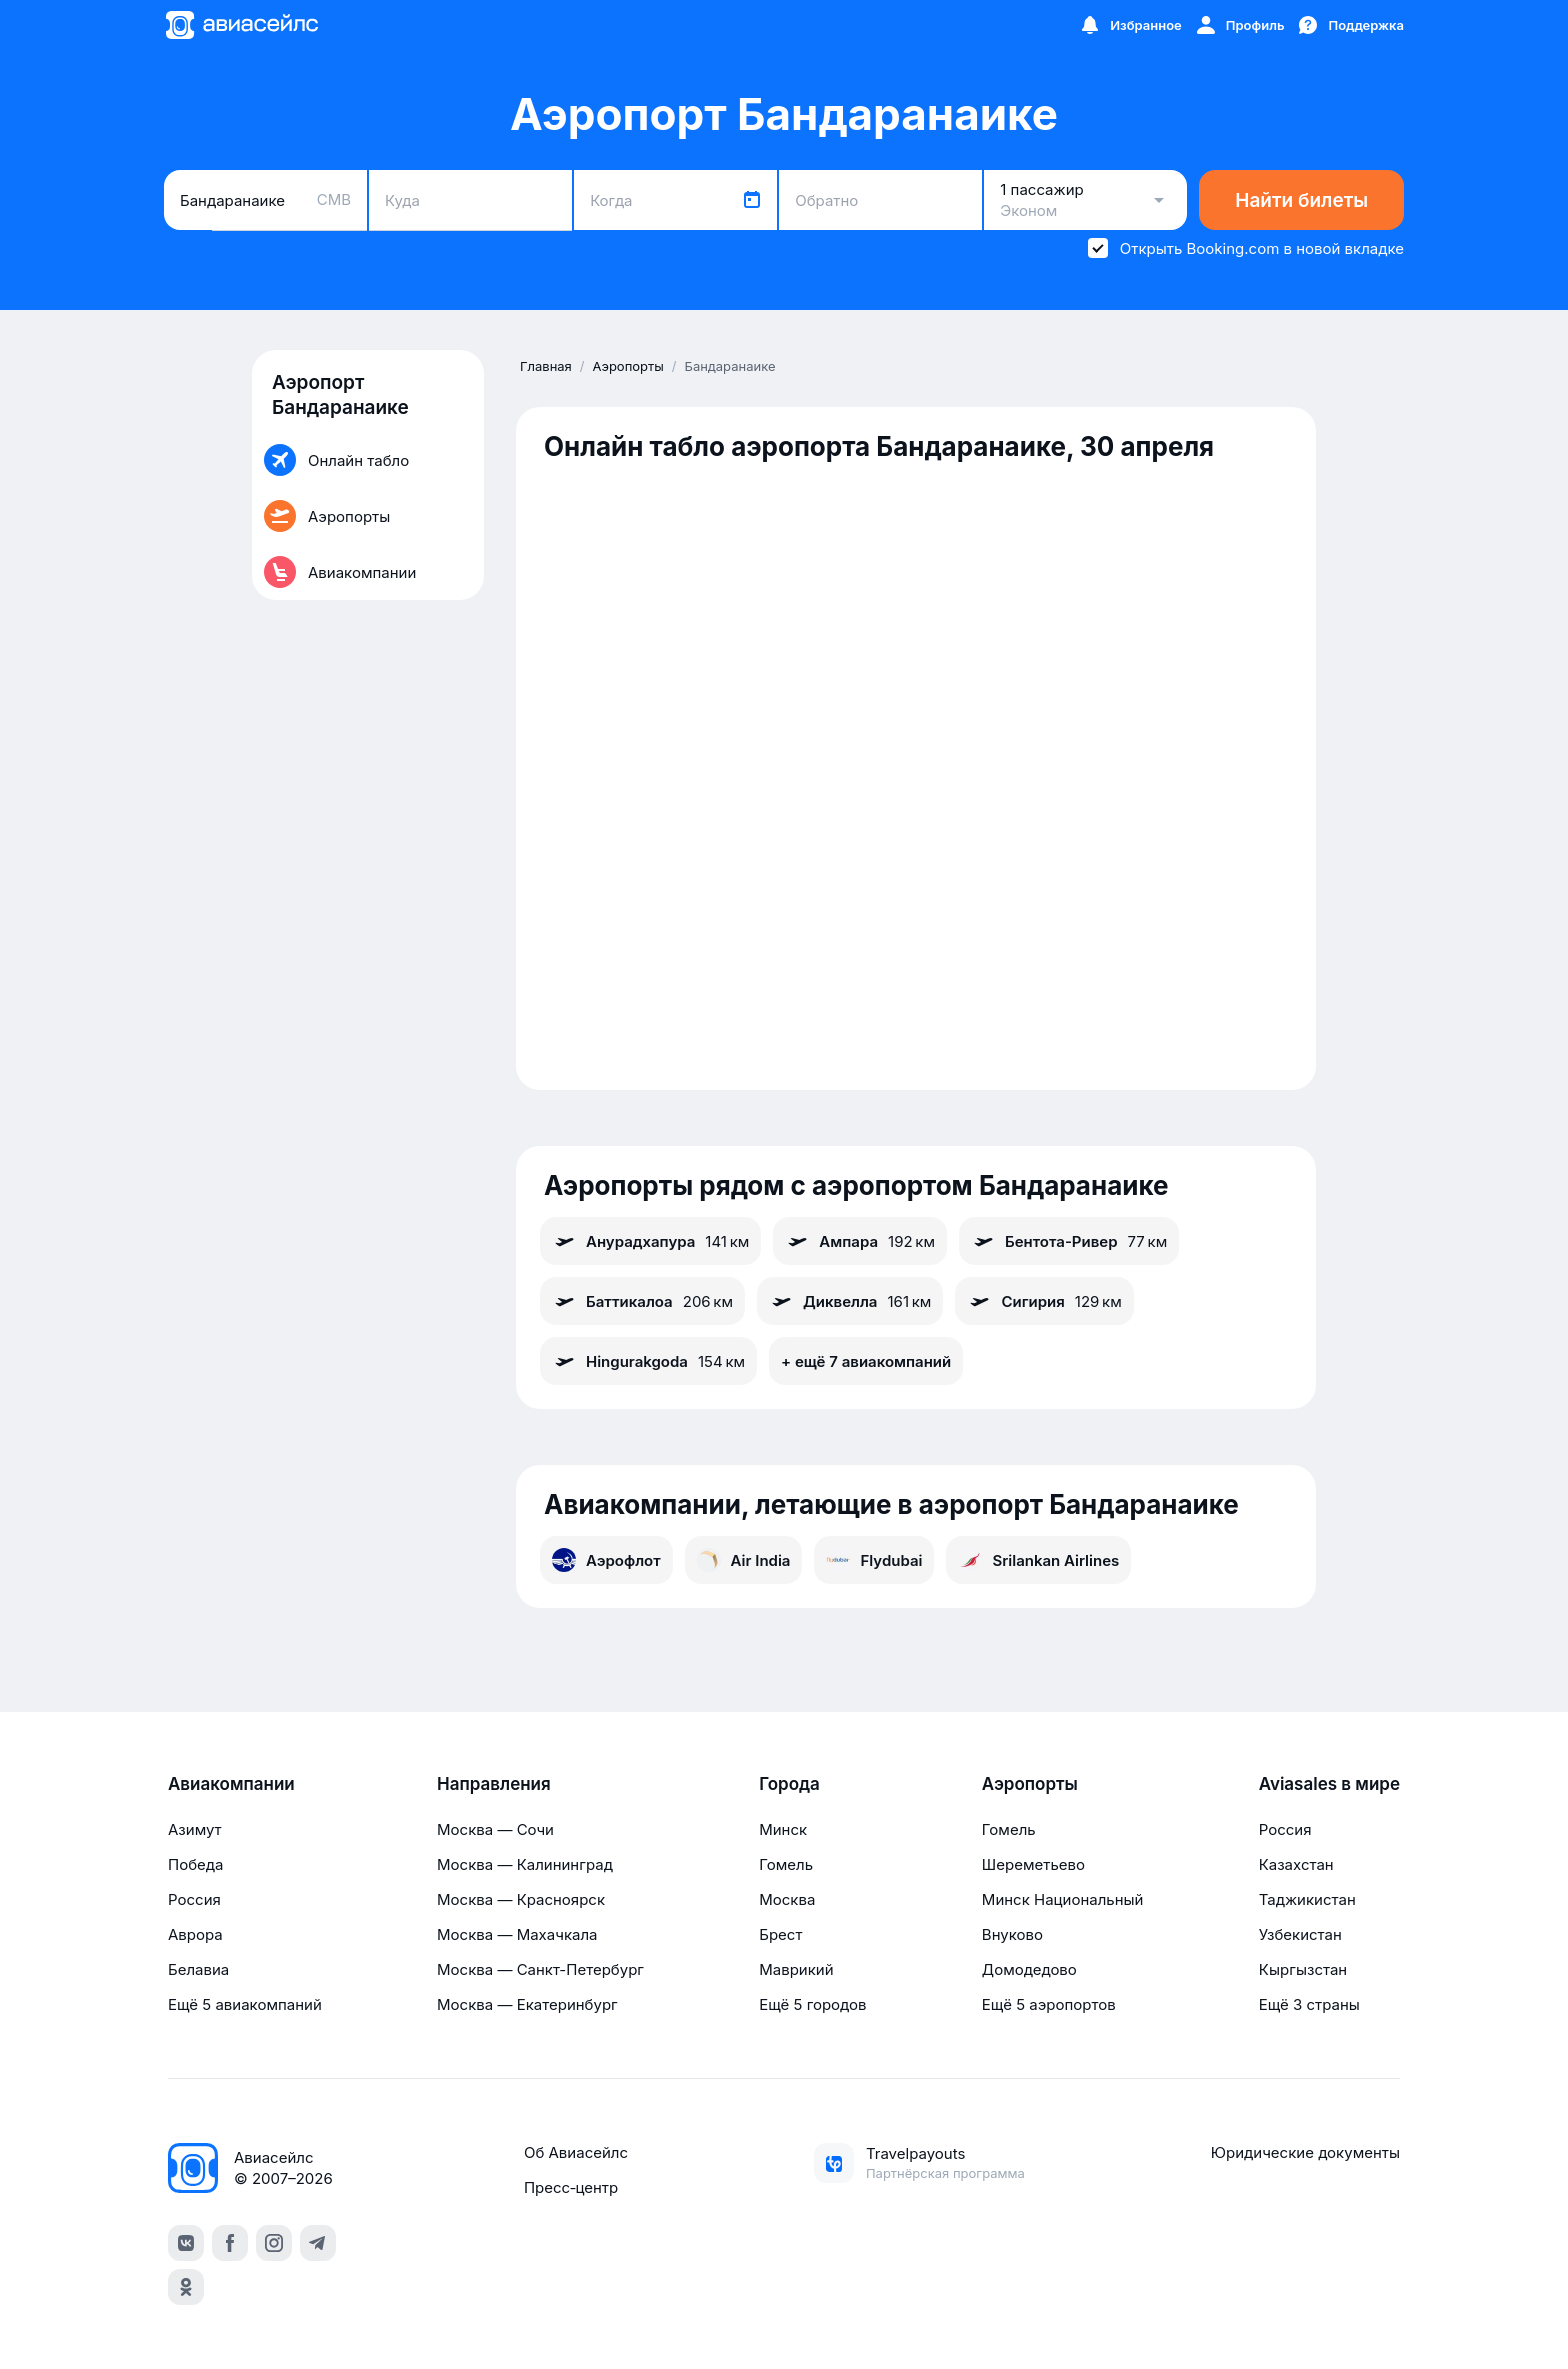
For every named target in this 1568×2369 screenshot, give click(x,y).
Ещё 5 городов (812, 2004)
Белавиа (198, 1969)
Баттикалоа (642, 1301)
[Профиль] (1239, 25)
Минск (783, 1829)
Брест (780, 1934)
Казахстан (1296, 1864)
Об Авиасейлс (576, 2152)
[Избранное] (1130, 25)
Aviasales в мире (1329, 1784)
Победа (195, 1864)
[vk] (186, 2243)
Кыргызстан (1303, 1969)
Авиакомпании (231, 1784)
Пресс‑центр (571, 2187)
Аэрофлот (606, 1560)
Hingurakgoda (648, 1361)
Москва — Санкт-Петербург (540, 1969)
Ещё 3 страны (1309, 2004)
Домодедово (1029, 1969)
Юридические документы (1305, 2152)
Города (789, 1784)
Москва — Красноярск (521, 1899)
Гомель (786, 1864)
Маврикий (796, 1969)
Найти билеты (1301, 200)
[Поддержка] (1350, 25)
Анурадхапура (650, 1241)
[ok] (186, 2287)
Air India (744, 1560)
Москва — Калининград (525, 1864)
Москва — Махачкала (517, 1934)
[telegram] (318, 2243)
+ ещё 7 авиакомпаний (866, 1361)
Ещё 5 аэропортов (1049, 2004)
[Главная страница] (241, 25)
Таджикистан (1307, 1899)
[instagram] (274, 2243)
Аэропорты (1030, 1784)
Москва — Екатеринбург (527, 2004)
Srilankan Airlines (1038, 1560)
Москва (787, 1899)
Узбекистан (1300, 1934)
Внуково (1012, 1934)
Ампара (860, 1241)
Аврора (195, 1934)
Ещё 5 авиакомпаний (245, 2004)
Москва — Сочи (495, 1829)
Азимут (195, 1829)
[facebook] (230, 2243)
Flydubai (874, 1560)
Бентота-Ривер (1069, 1241)
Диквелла (850, 1301)
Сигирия (1044, 1301)
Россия (194, 1899)
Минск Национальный (1063, 1899)
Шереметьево (1033, 1864)
